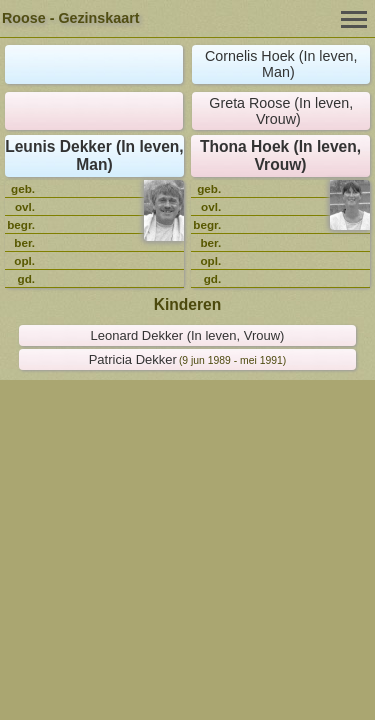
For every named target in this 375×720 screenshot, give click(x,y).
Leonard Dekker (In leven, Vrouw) (188, 335)
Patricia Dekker (133, 359)
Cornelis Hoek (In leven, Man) (281, 64)
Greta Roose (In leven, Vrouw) (281, 111)
